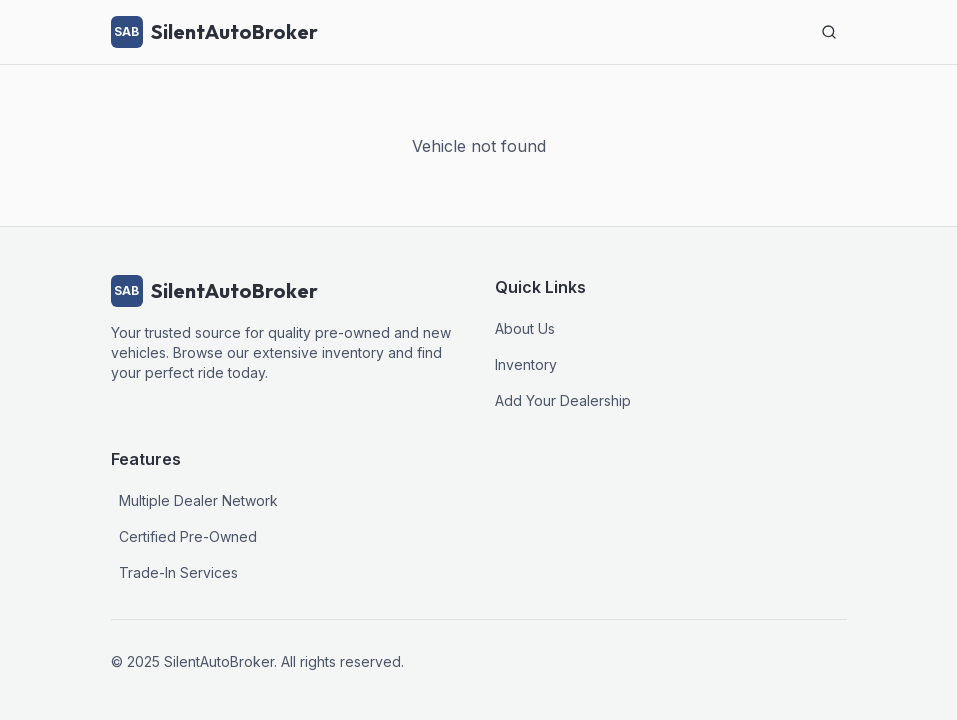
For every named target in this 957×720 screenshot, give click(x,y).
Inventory (526, 364)
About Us (525, 328)
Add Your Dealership (563, 400)
